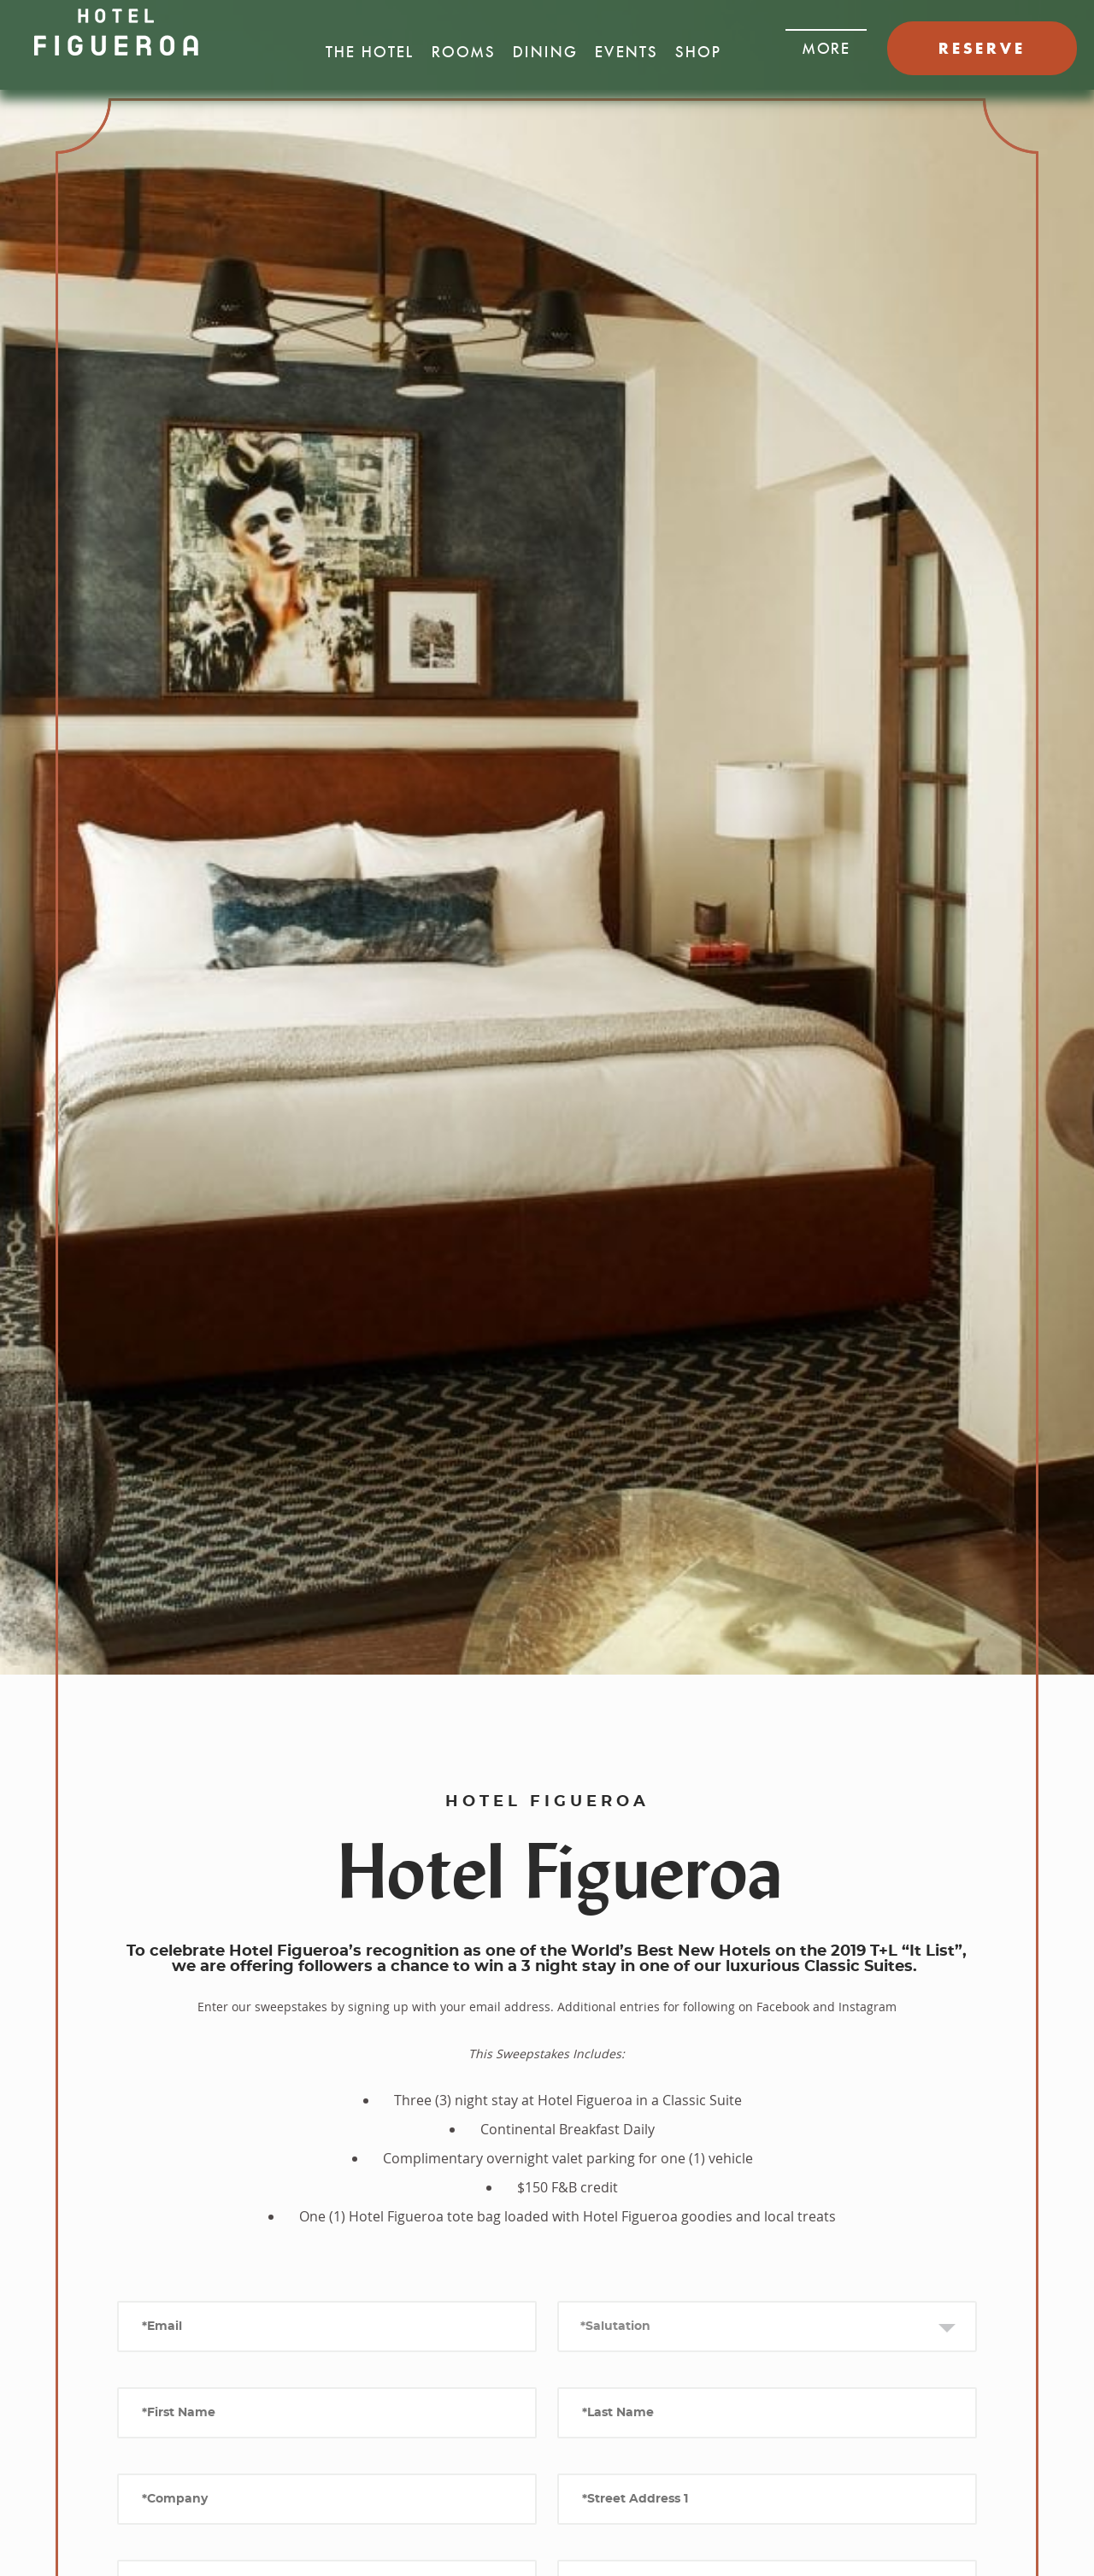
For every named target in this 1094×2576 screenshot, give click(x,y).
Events (626, 52)
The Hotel (370, 52)
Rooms (464, 52)
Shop (698, 52)
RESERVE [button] (982, 48)
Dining (545, 52)
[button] (826, 43)
